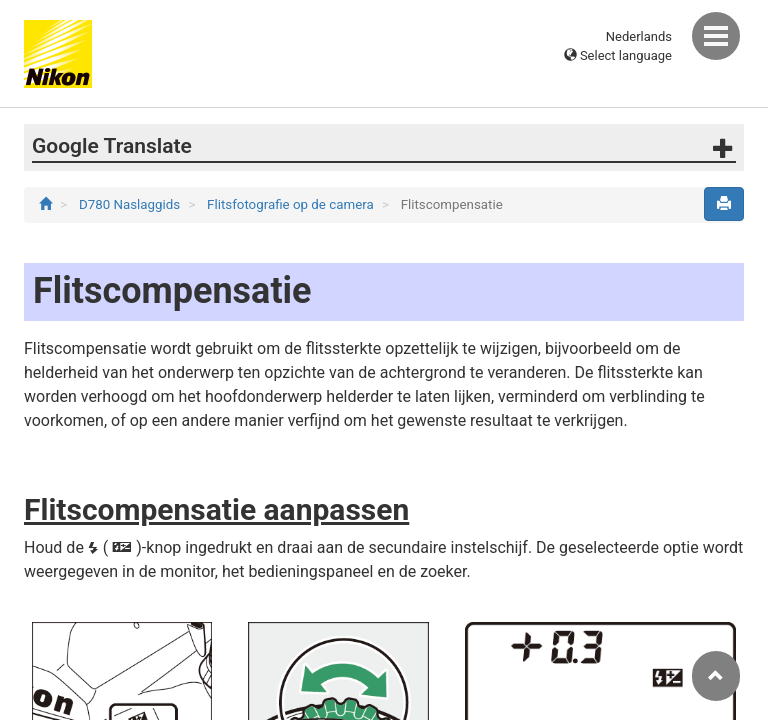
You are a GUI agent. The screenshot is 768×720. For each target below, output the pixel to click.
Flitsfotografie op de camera (292, 204)
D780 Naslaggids (131, 204)
